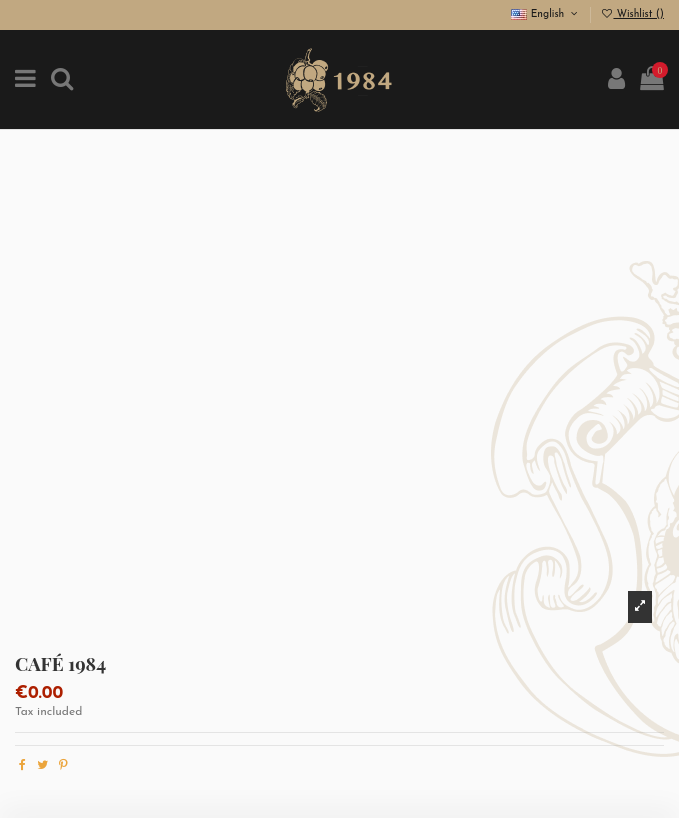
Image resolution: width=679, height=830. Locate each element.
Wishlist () (632, 14)
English (545, 14)
